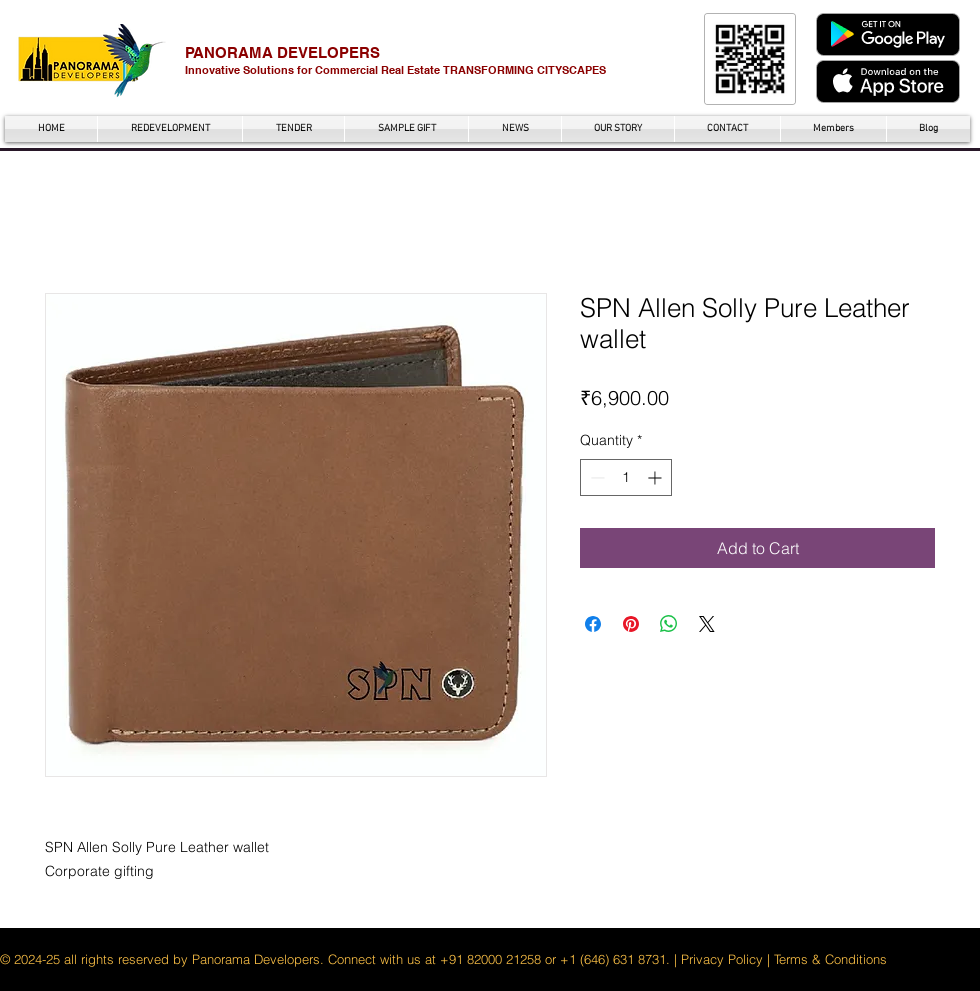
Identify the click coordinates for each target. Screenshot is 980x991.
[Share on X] (707, 624)
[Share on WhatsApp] (669, 624)
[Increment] (656, 477)
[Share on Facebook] (593, 624)
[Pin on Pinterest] (631, 624)
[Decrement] (595, 477)
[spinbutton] (626, 477)
